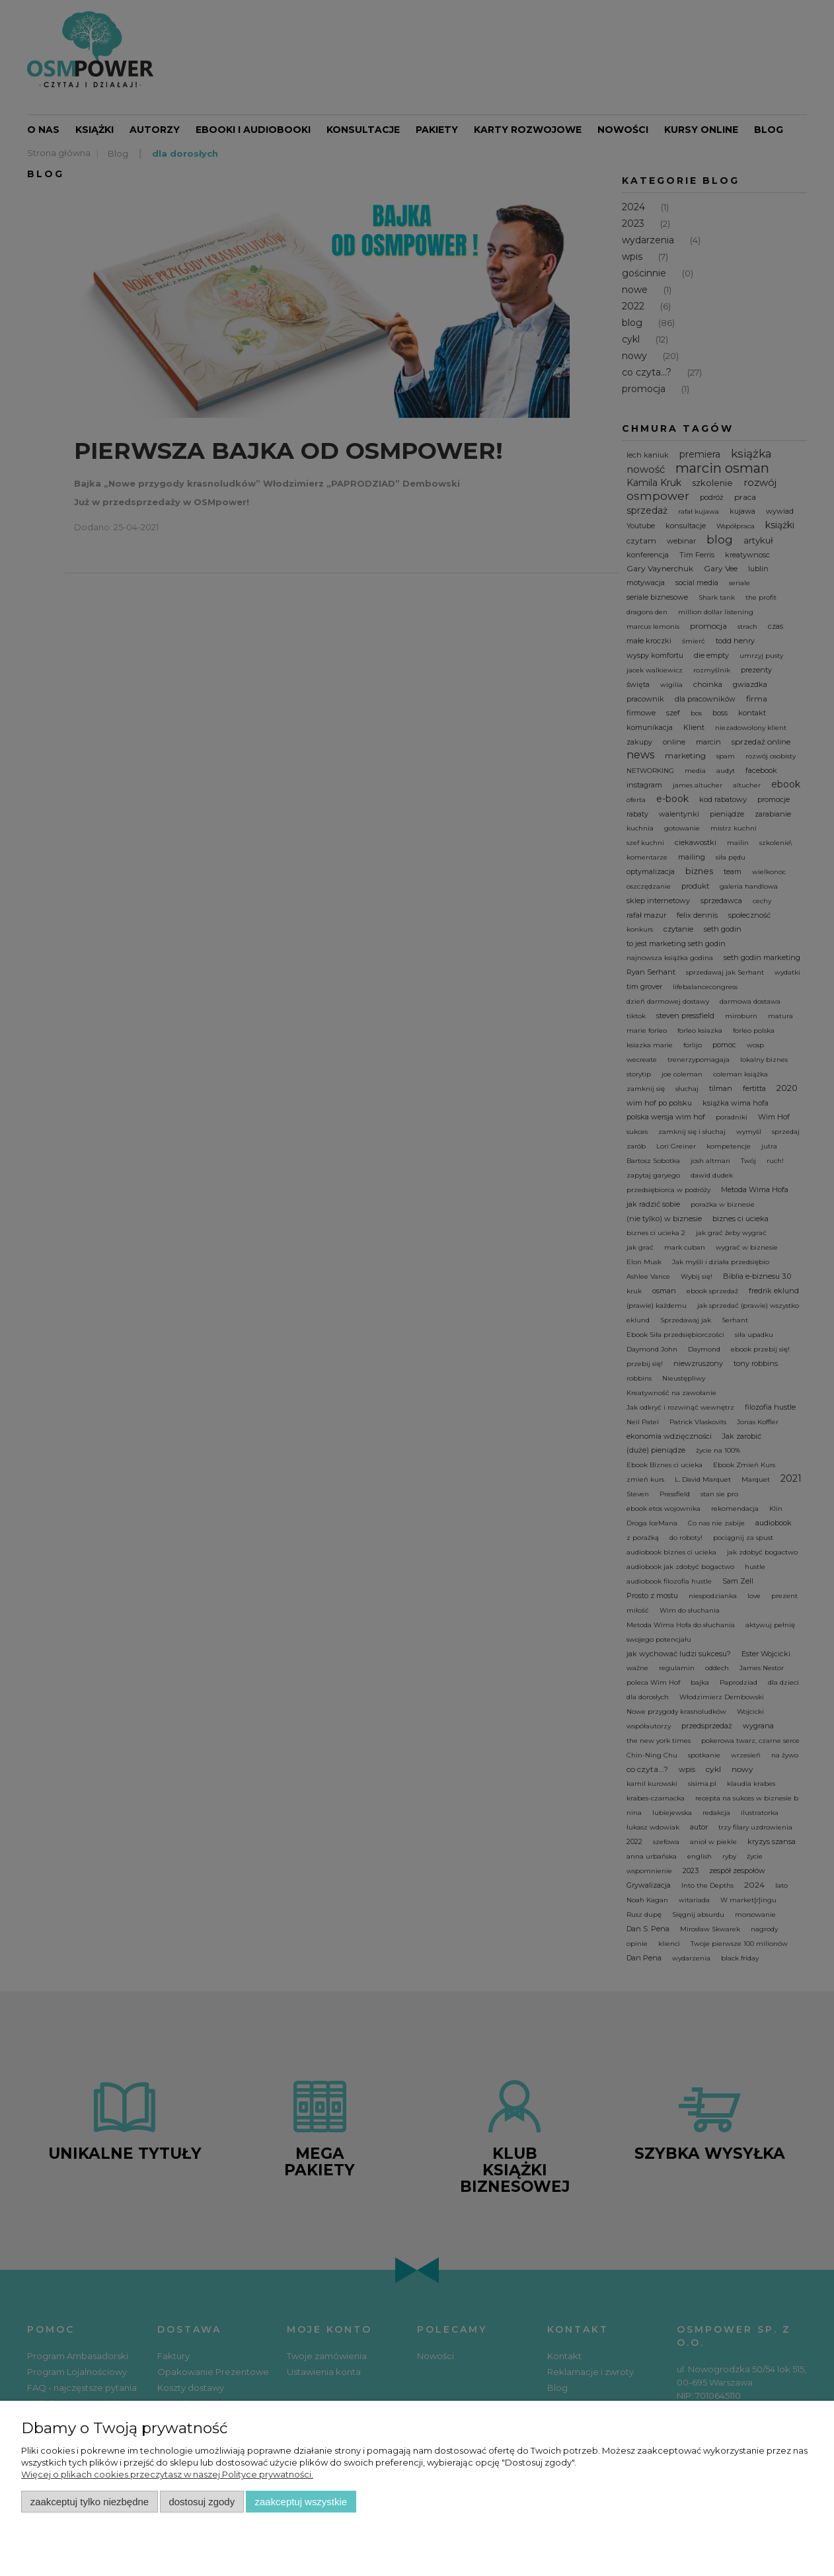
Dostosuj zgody (202, 2501)
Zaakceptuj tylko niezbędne (89, 2501)
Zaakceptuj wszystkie (301, 2501)
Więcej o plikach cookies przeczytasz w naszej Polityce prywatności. (167, 2474)
